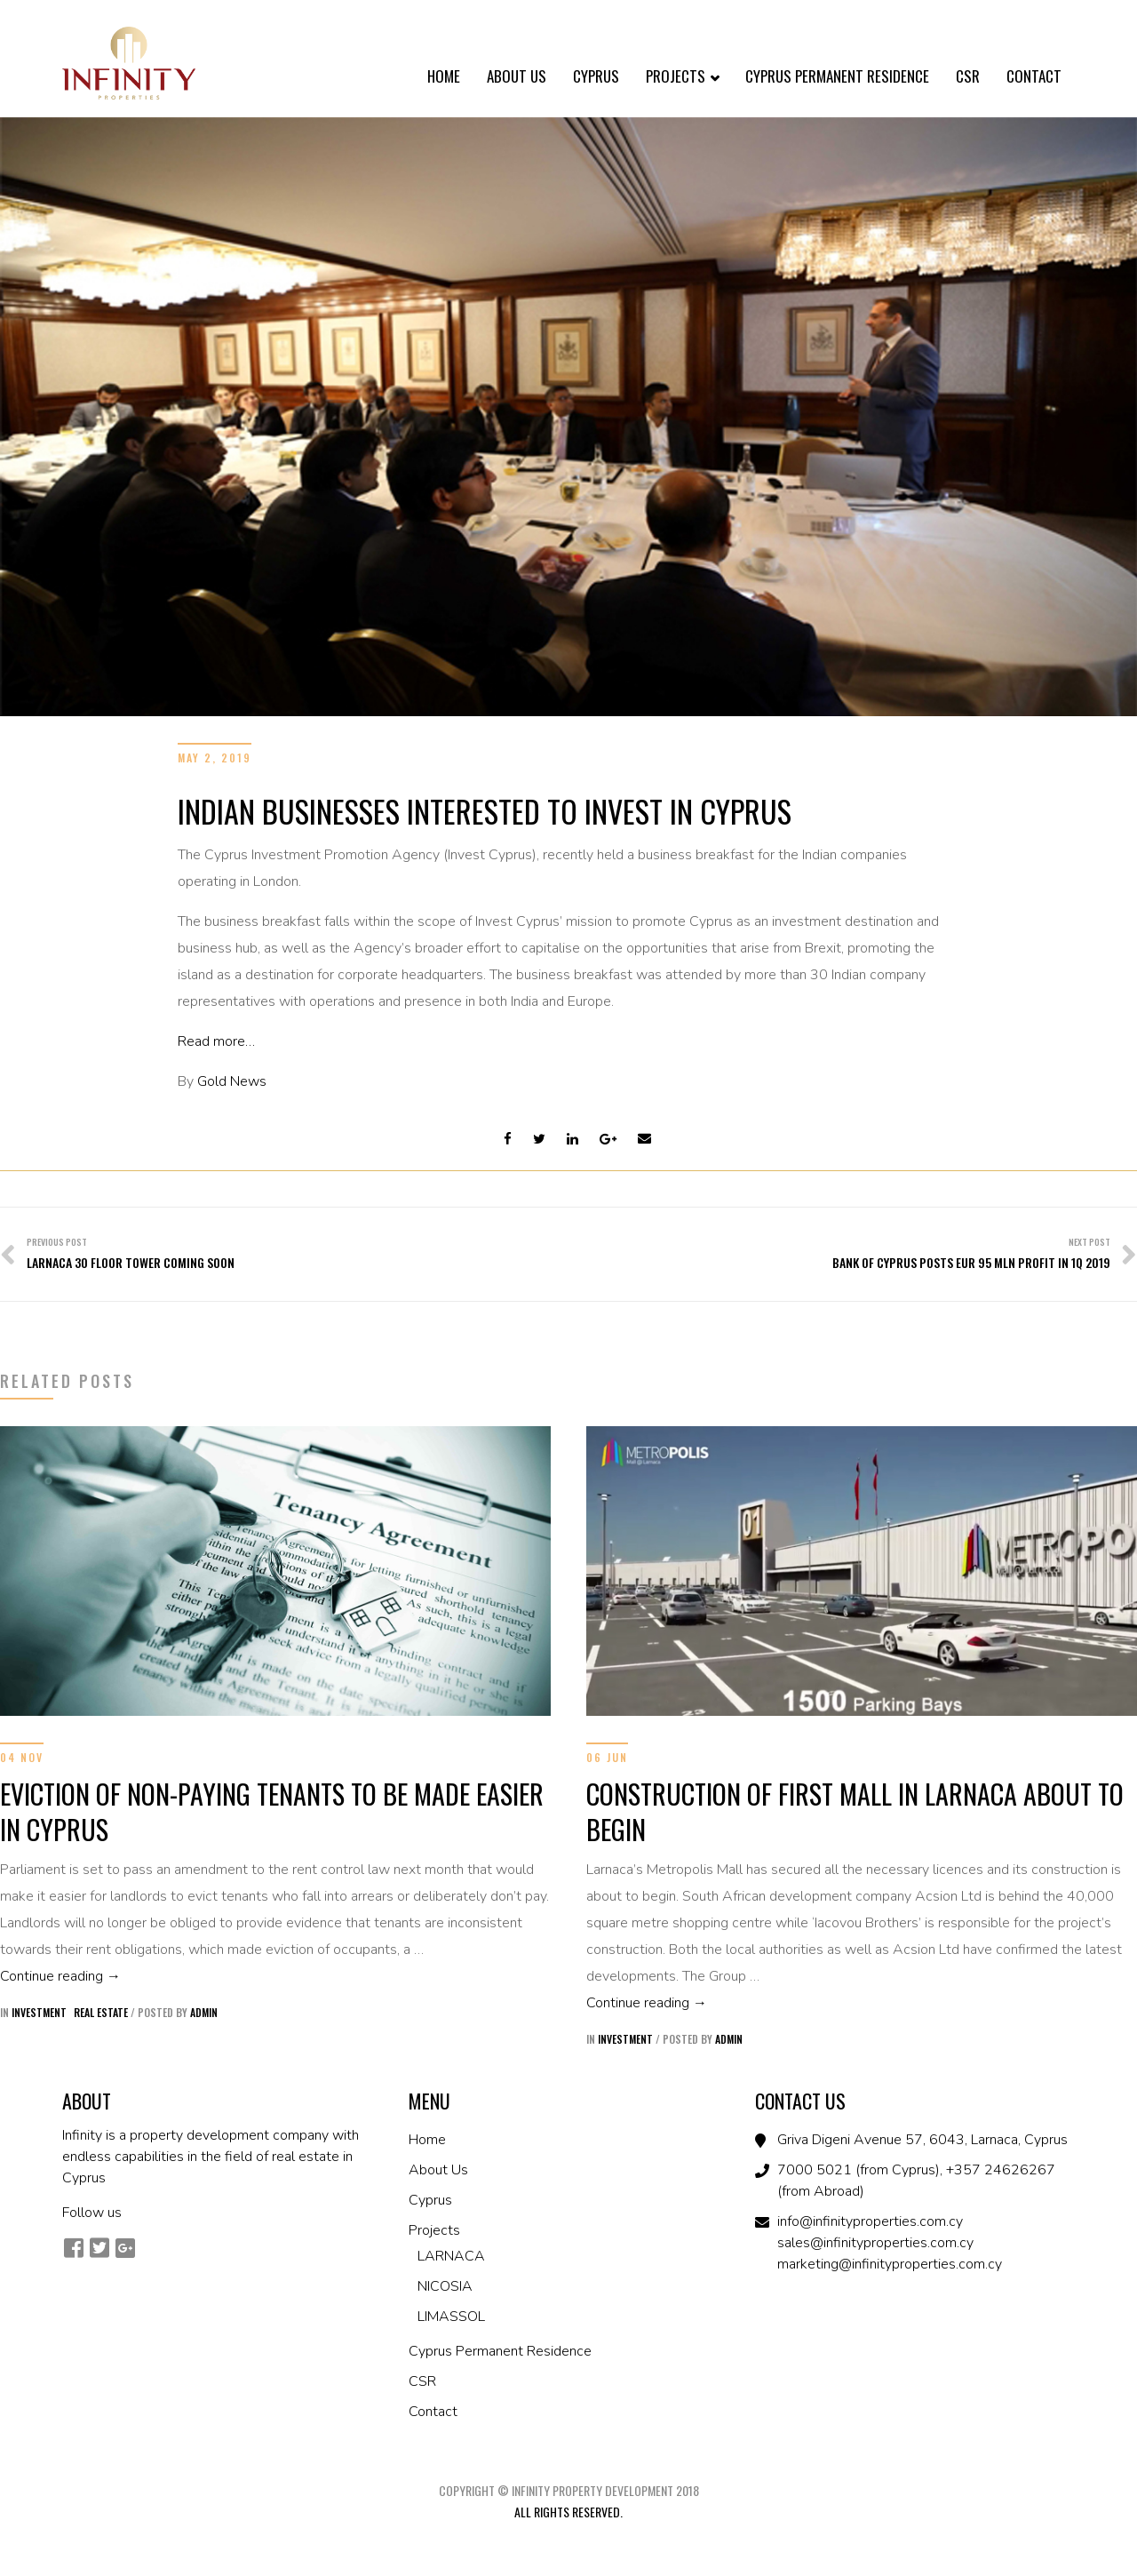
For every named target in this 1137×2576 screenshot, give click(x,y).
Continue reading (275, 1974)
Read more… (216, 1041)
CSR (968, 76)
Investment (39, 2012)
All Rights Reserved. (568, 2511)
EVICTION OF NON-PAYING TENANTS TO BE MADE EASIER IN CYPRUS (272, 1811)
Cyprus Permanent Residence (837, 76)
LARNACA (451, 2256)
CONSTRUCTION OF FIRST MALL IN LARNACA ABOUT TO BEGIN (855, 1811)
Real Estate (101, 2012)
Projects (682, 78)
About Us (516, 76)
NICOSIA (445, 2286)
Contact (1033, 76)
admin (204, 2012)
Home (443, 76)
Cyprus (596, 76)
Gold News (231, 1081)
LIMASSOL (451, 2316)
